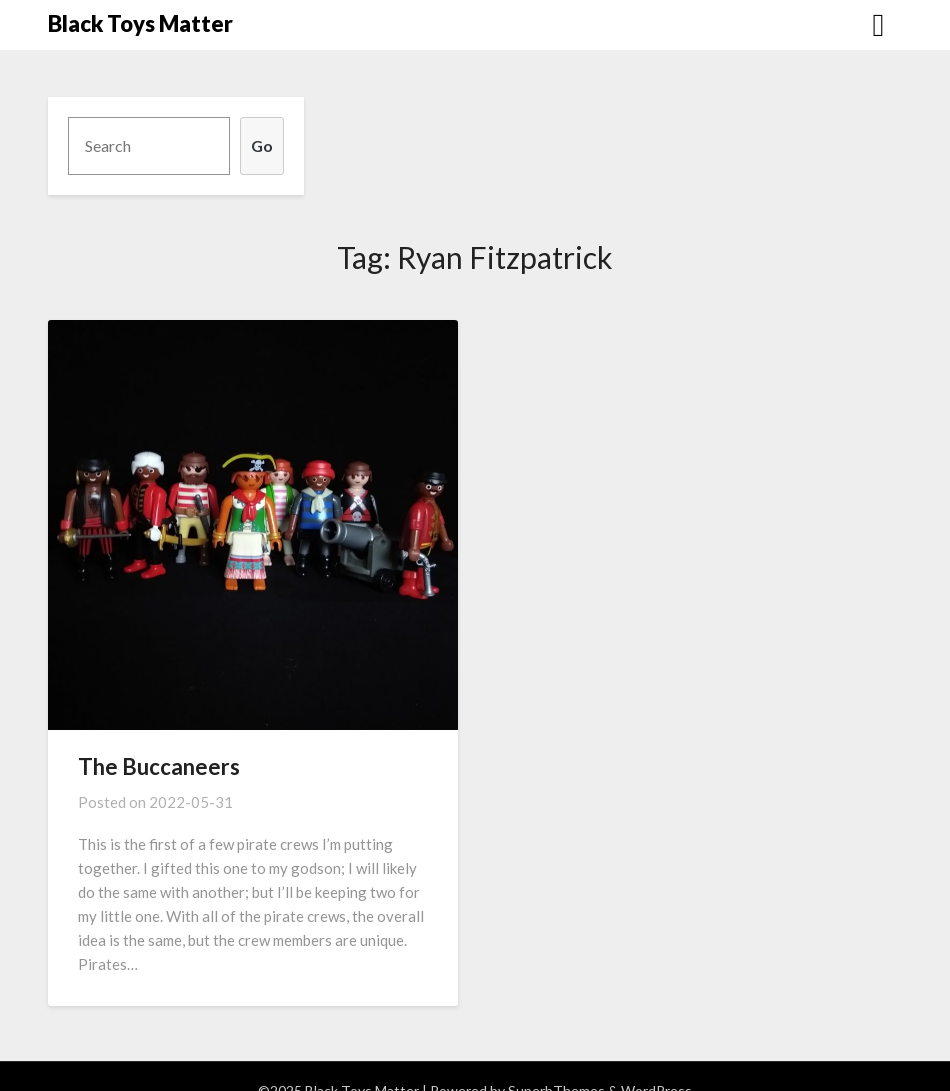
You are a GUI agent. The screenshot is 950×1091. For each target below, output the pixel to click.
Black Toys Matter (140, 23)
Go (262, 145)
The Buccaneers (159, 766)
